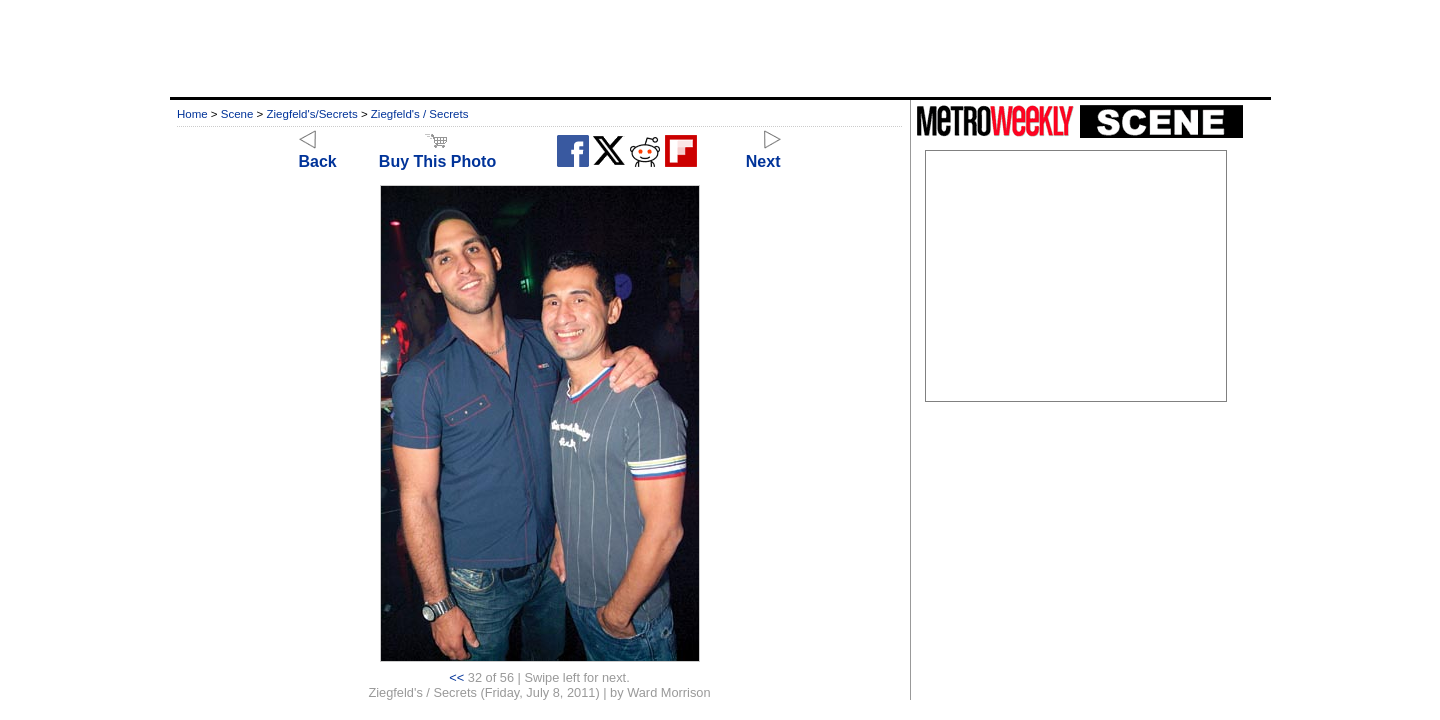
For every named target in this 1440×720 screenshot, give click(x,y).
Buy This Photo (437, 152)
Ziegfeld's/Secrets (312, 114)
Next (763, 152)
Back (318, 152)
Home (192, 114)
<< (456, 677)
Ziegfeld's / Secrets (420, 114)
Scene (237, 114)
